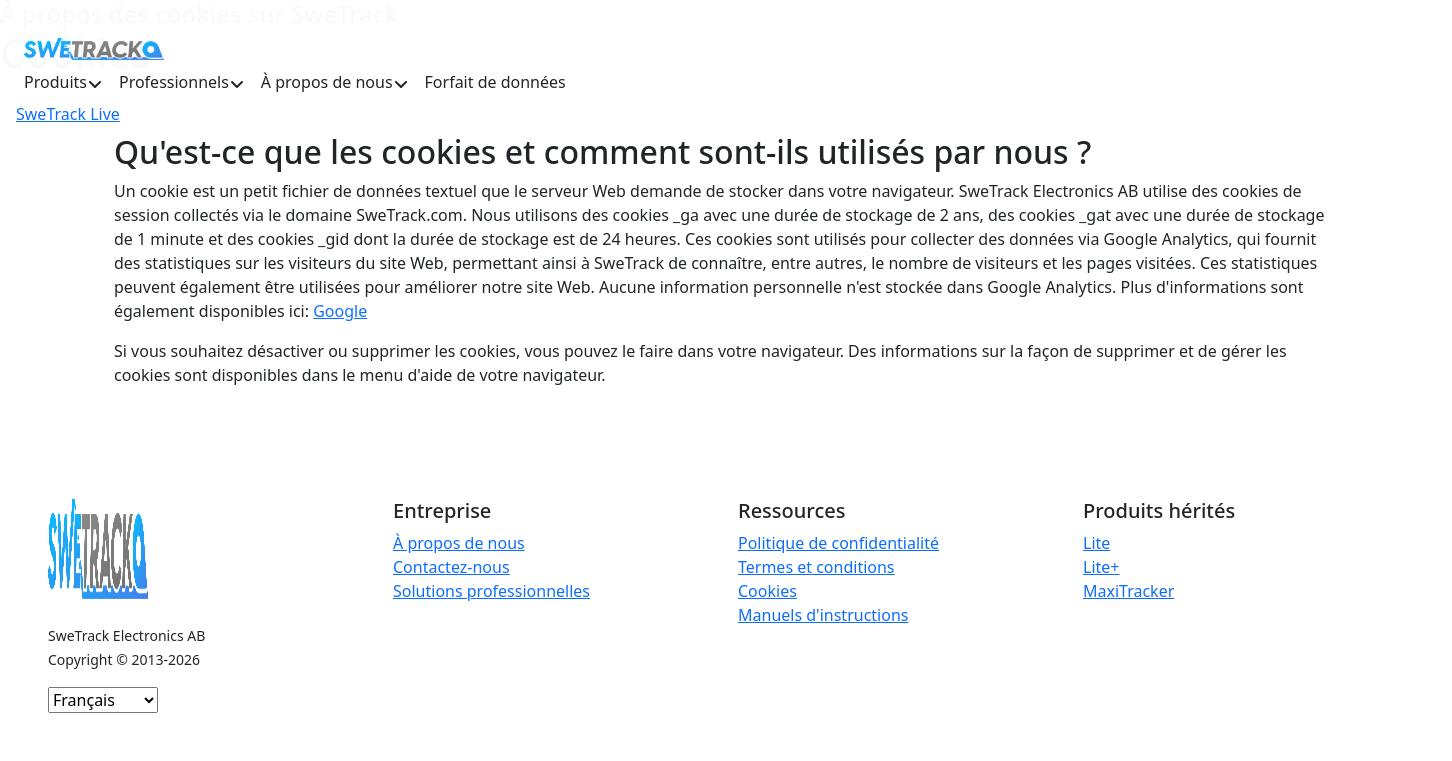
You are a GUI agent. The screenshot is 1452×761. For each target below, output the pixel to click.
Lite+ (1101, 567)
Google (340, 311)
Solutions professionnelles (491, 591)
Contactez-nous (451, 567)
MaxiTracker (1128, 591)
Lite (1096, 543)
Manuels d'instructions (823, 615)
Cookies (767, 591)
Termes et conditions (816, 567)
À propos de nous (459, 543)
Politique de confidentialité (838, 543)
